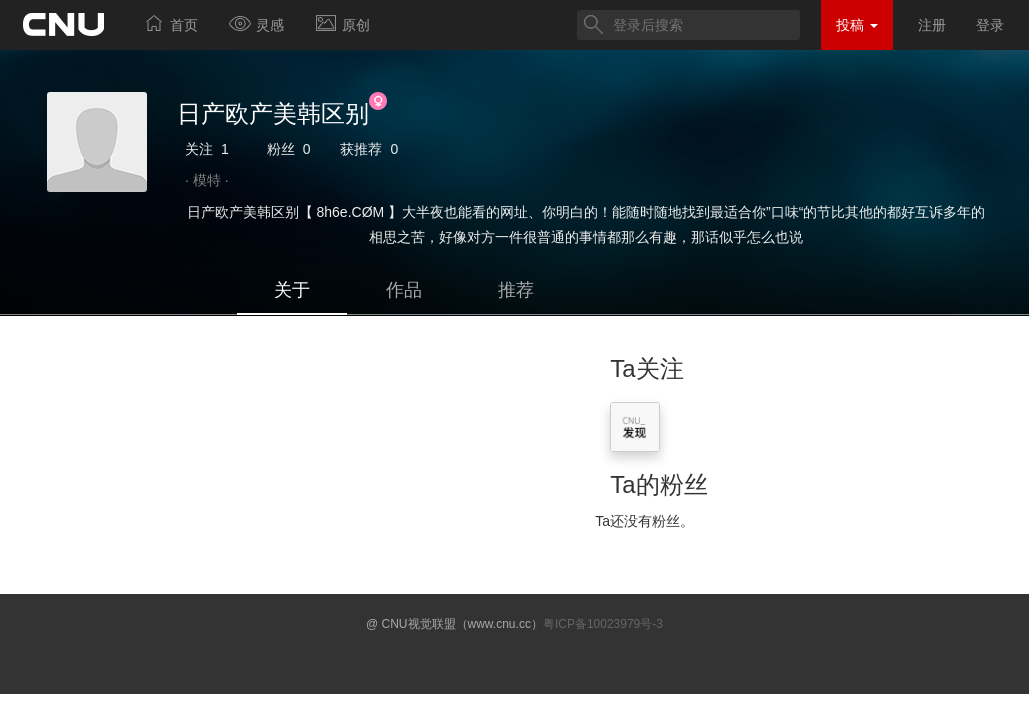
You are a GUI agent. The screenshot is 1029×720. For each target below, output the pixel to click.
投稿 (857, 25)
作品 (404, 290)
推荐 (516, 290)
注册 (932, 25)
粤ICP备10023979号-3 (603, 624)
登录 (990, 25)
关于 (292, 290)
